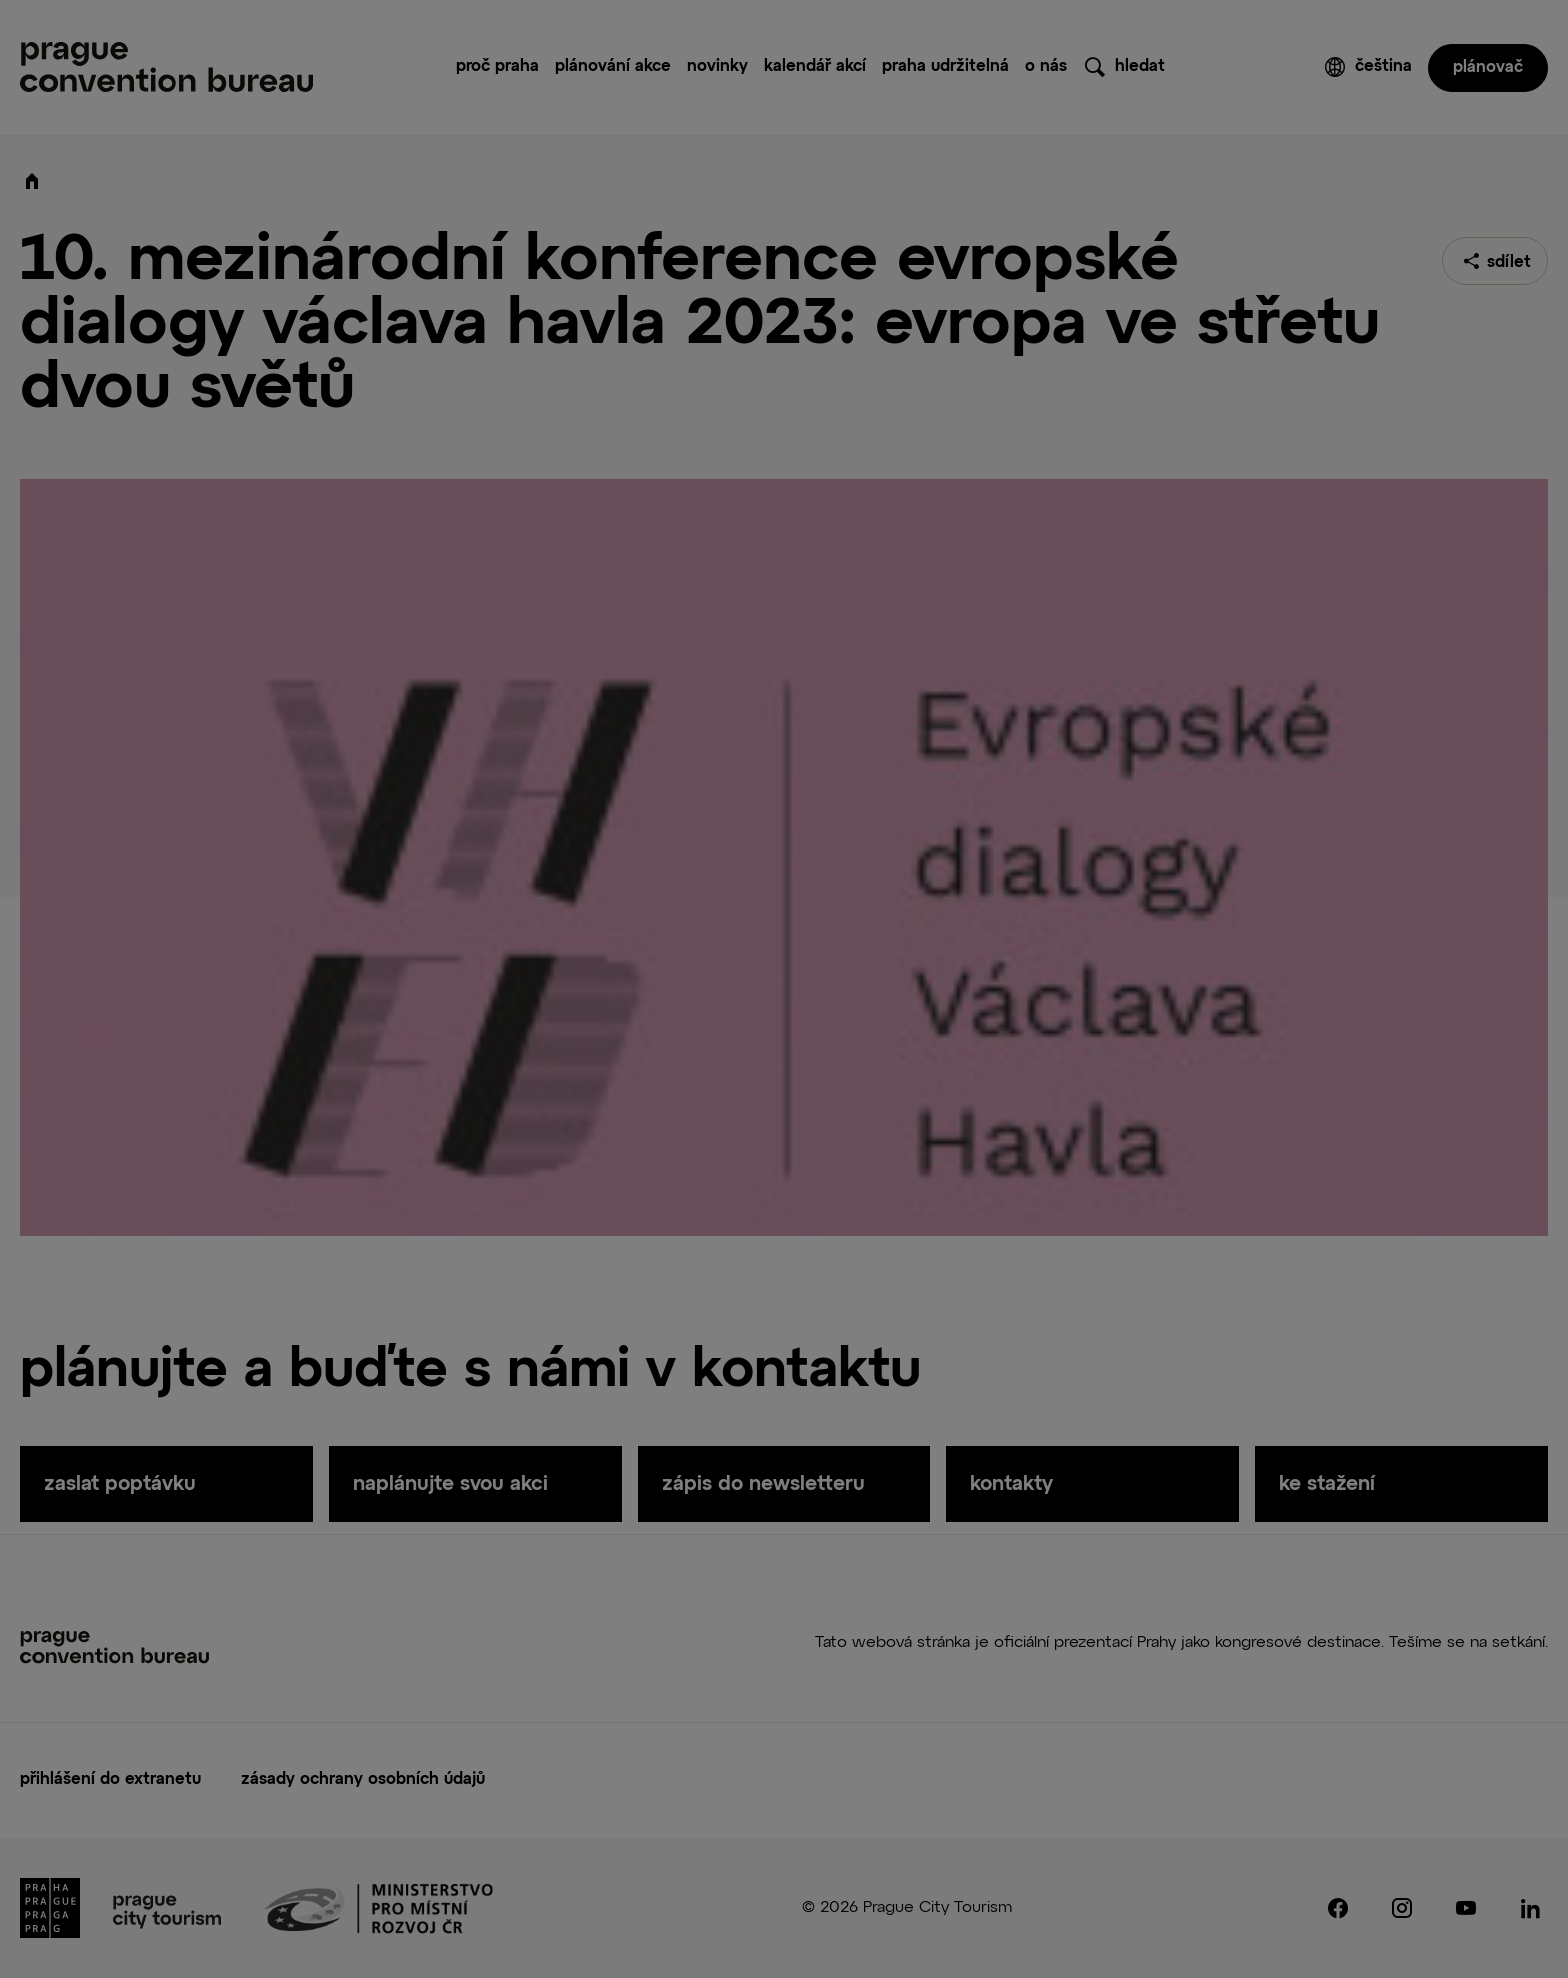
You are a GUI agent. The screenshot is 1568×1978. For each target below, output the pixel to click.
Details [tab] (666, 866)
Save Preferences (881, 1157)
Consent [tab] (562, 866)
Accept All (574, 1157)
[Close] (1044, 810)
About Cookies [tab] (793, 866)
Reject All (714, 1157)
